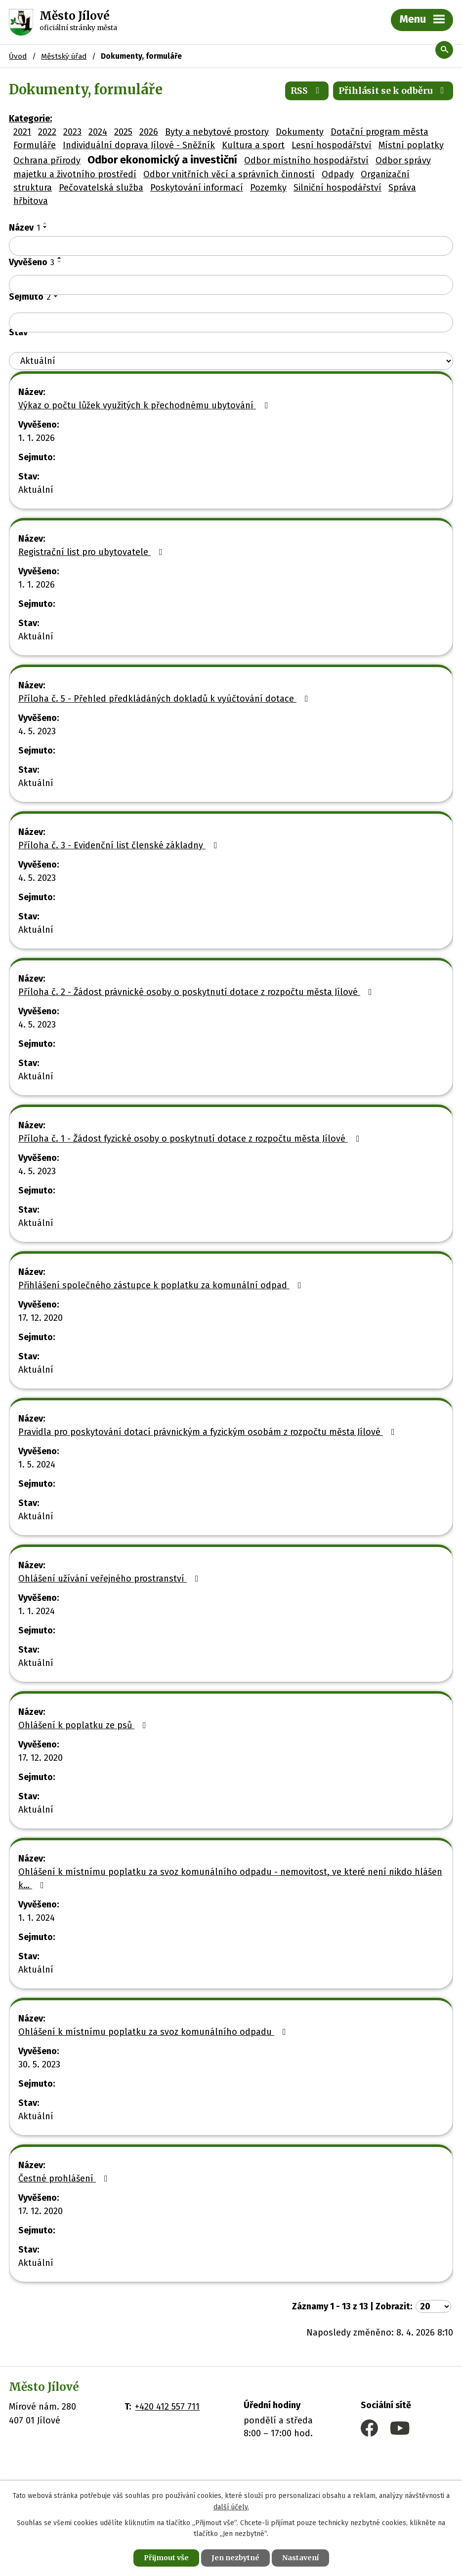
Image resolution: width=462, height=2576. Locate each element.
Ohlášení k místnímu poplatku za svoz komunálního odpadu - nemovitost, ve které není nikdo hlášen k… (230, 1878)
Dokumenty (300, 131)
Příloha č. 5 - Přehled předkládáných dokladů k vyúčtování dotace (165, 698)
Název (24, 227)
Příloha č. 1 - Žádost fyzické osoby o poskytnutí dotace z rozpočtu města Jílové (191, 1138)
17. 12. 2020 (40, 1317)
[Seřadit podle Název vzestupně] (45, 223)
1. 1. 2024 (36, 1611)
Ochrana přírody (47, 160)
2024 (97, 131)
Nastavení (300, 2557)
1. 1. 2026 (36, 438)
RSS (307, 90)
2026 (148, 131)
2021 (22, 131)
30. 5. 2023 (39, 2064)
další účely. (231, 2507)
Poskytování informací (196, 187)
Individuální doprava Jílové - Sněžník (139, 145)
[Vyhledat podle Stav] (231, 361)
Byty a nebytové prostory (217, 131)
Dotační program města (379, 131)
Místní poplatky (411, 145)
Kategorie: (30, 118)
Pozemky (268, 187)
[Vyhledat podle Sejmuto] (231, 322)
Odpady (338, 174)
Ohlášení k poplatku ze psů (84, 1725)
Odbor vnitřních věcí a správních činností (229, 174)
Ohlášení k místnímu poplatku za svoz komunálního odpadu (154, 2031)
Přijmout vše (166, 2557)
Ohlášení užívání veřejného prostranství (110, 1578)
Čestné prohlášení (65, 2178)
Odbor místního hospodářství (306, 160)
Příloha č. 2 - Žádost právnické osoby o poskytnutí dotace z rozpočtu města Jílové (197, 992)
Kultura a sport (253, 145)
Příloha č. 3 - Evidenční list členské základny (119, 845)
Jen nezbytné (235, 2557)
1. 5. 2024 (36, 1464)
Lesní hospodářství (332, 145)
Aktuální (35, 489)
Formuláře (34, 145)
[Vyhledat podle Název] (231, 246)
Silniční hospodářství (337, 187)
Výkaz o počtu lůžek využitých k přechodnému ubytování (145, 405)
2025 (123, 131)
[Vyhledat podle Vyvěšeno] (231, 285)
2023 (72, 131)
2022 (47, 131)
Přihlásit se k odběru (393, 90)
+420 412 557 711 (167, 2406)
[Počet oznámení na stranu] (433, 2306)
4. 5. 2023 (37, 731)
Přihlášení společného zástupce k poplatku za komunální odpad (161, 1285)
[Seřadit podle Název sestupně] (45, 227)
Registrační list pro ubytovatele (92, 552)
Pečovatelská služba (101, 187)
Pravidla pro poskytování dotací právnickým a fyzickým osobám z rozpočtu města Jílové (208, 1432)
